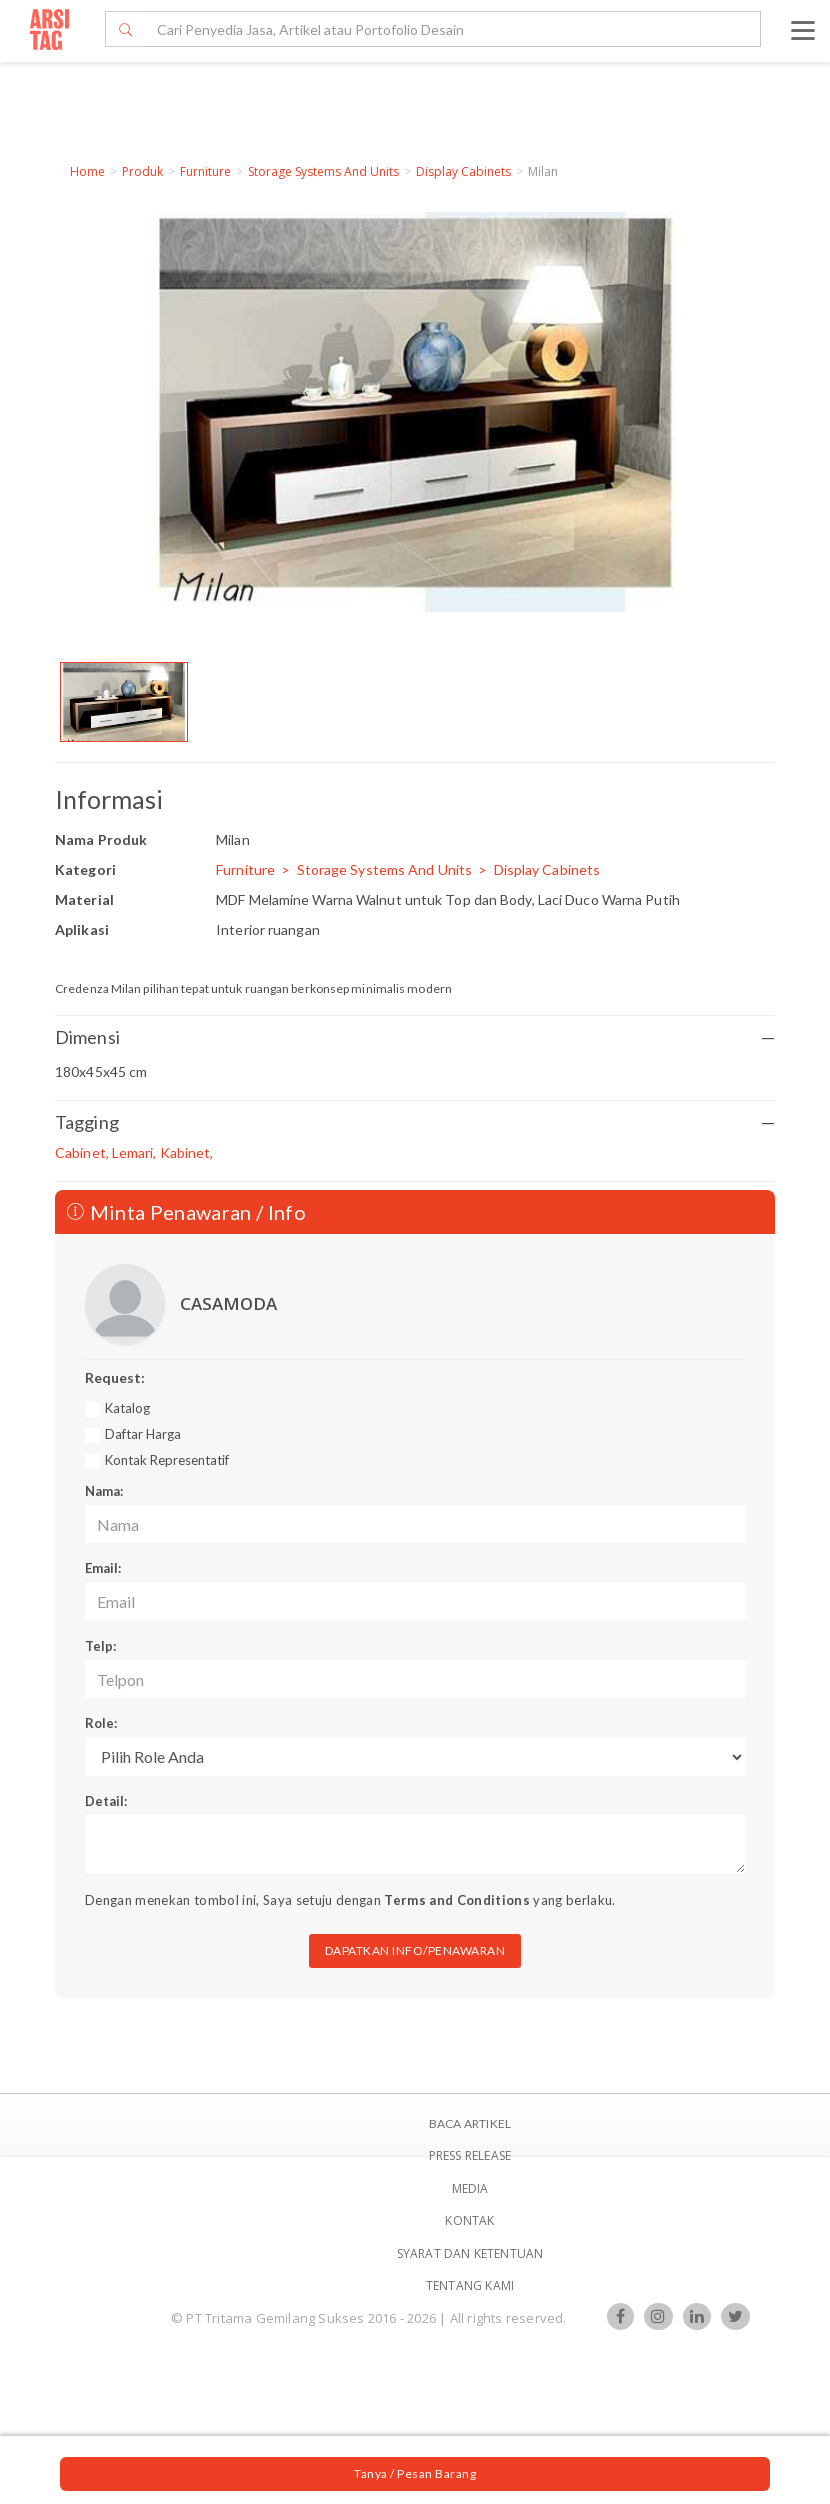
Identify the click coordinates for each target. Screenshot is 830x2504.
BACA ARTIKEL (470, 2123)
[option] (124, 702)
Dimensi (415, 1037)
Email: (103, 1568)
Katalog (127, 1408)
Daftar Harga (143, 1434)
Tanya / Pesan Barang (415, 2473)
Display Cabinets (463, 171)
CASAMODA (228, 1303)
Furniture (205, 171)
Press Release (470, 2155)
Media (470, 2188)
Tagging (415, 1122)
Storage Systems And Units (323, 171)
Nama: (104, 1491)
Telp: (100, 1646)
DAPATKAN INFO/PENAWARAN (415, 1950)
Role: (101, 1723)
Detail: (106, 1801)
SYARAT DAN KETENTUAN (470, 2253)
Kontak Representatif (167, 1460)
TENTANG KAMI (470, 2285)
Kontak (469, 2220)
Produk (142, 171)
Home (87, 171)
